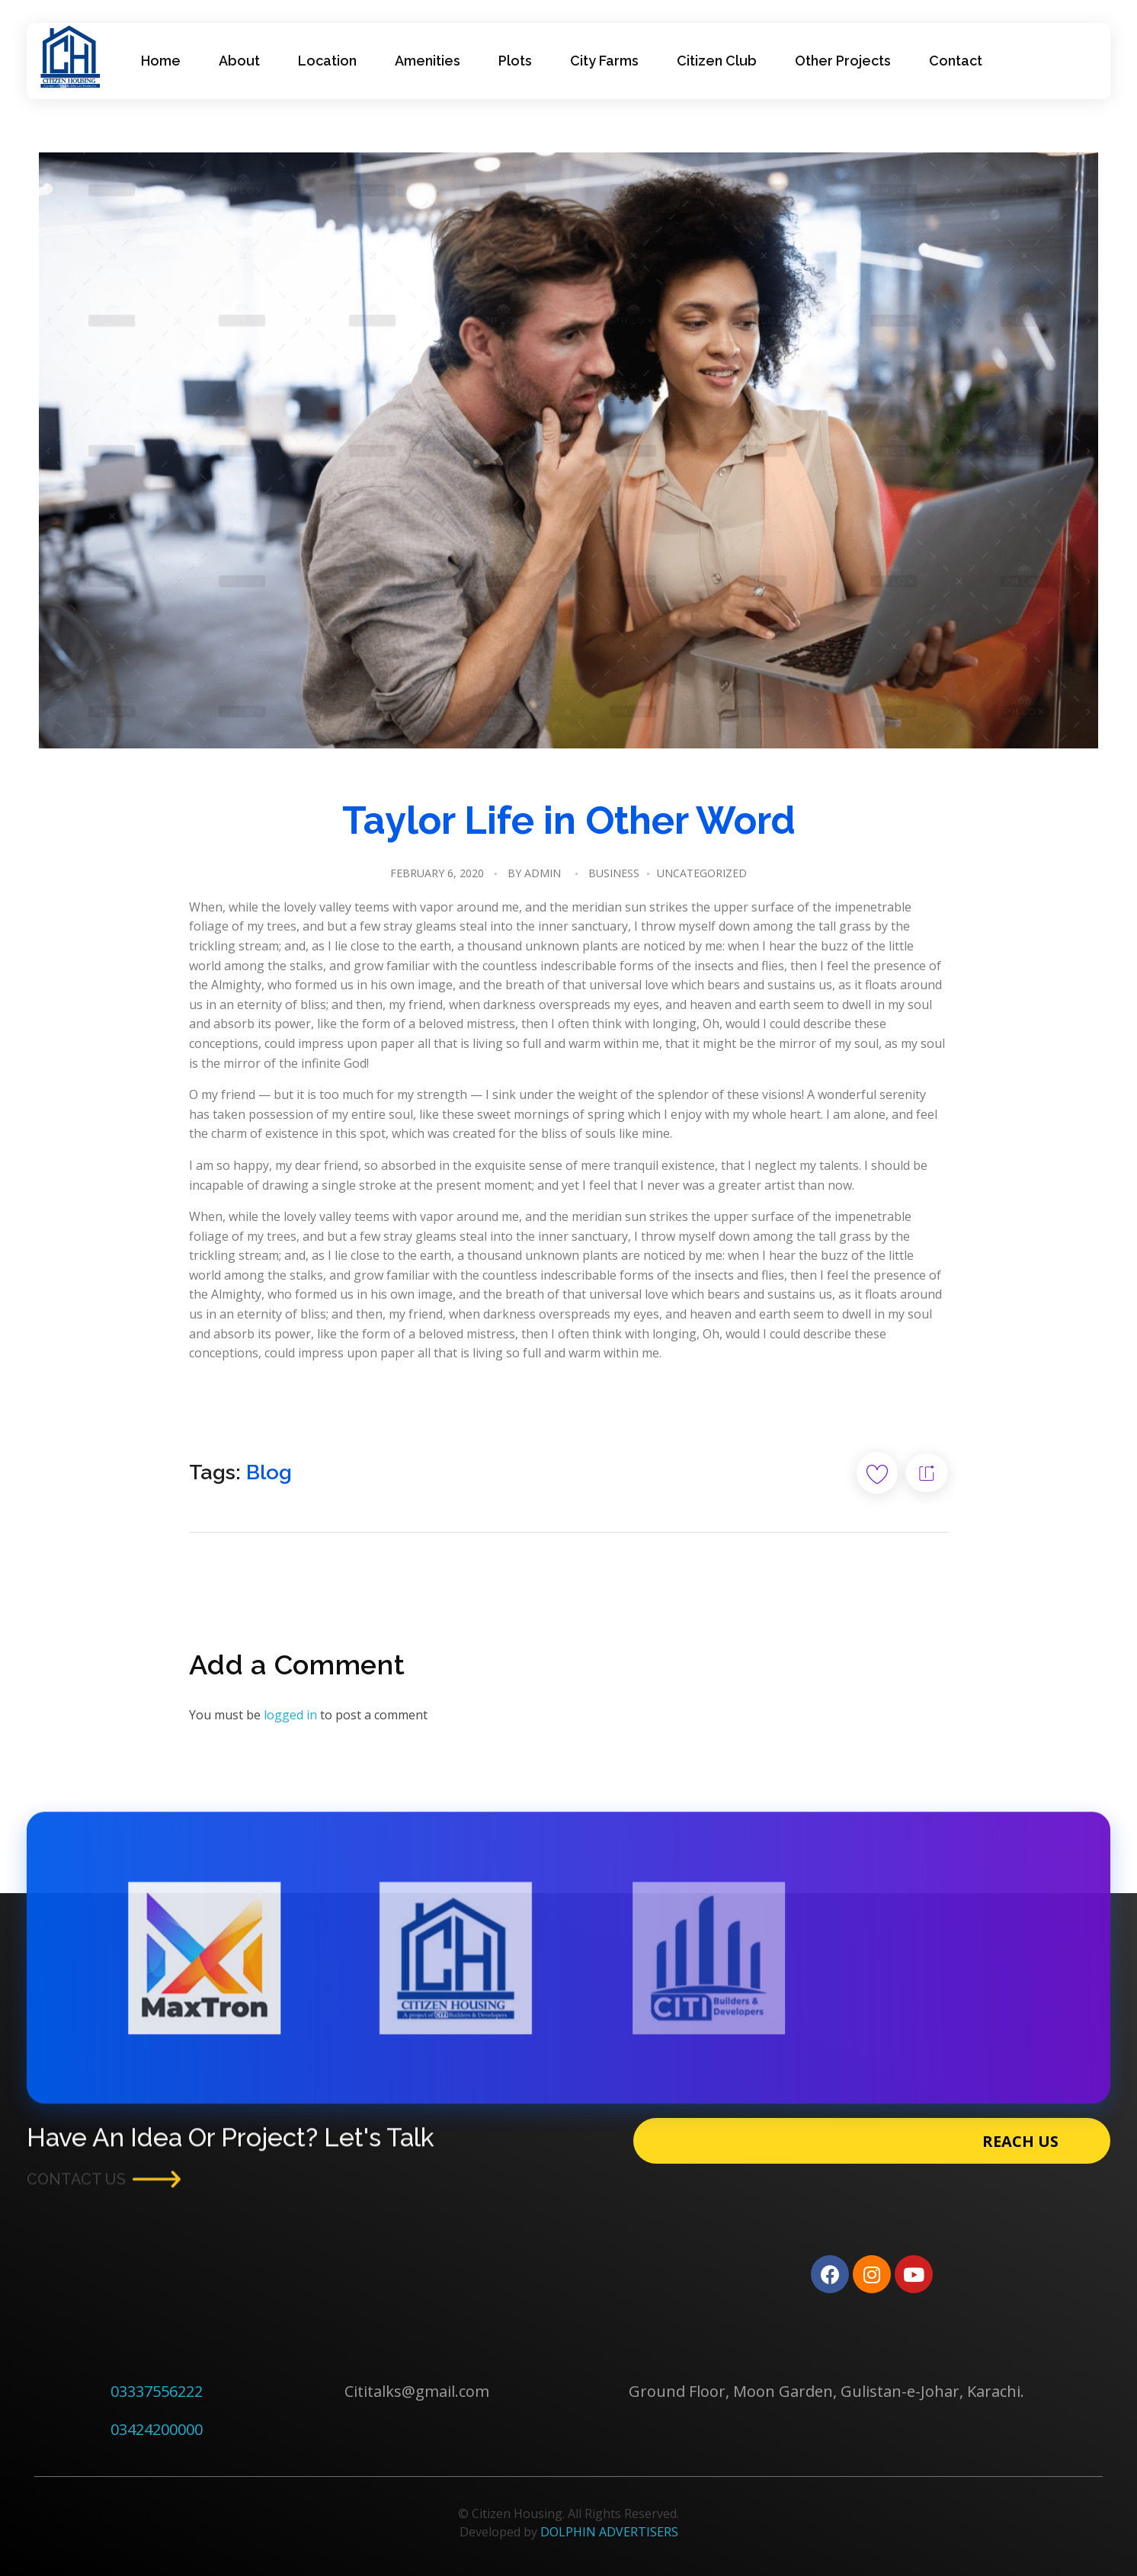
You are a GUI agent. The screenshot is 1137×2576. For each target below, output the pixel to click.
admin (542, 873)
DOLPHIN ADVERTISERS (609, 2531)
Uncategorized (702, 873)
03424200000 (156, 2429)
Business (613, 873)
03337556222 (156, 2391)
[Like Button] (877, 1473)
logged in (292, 1714)
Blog (269, 1472)
